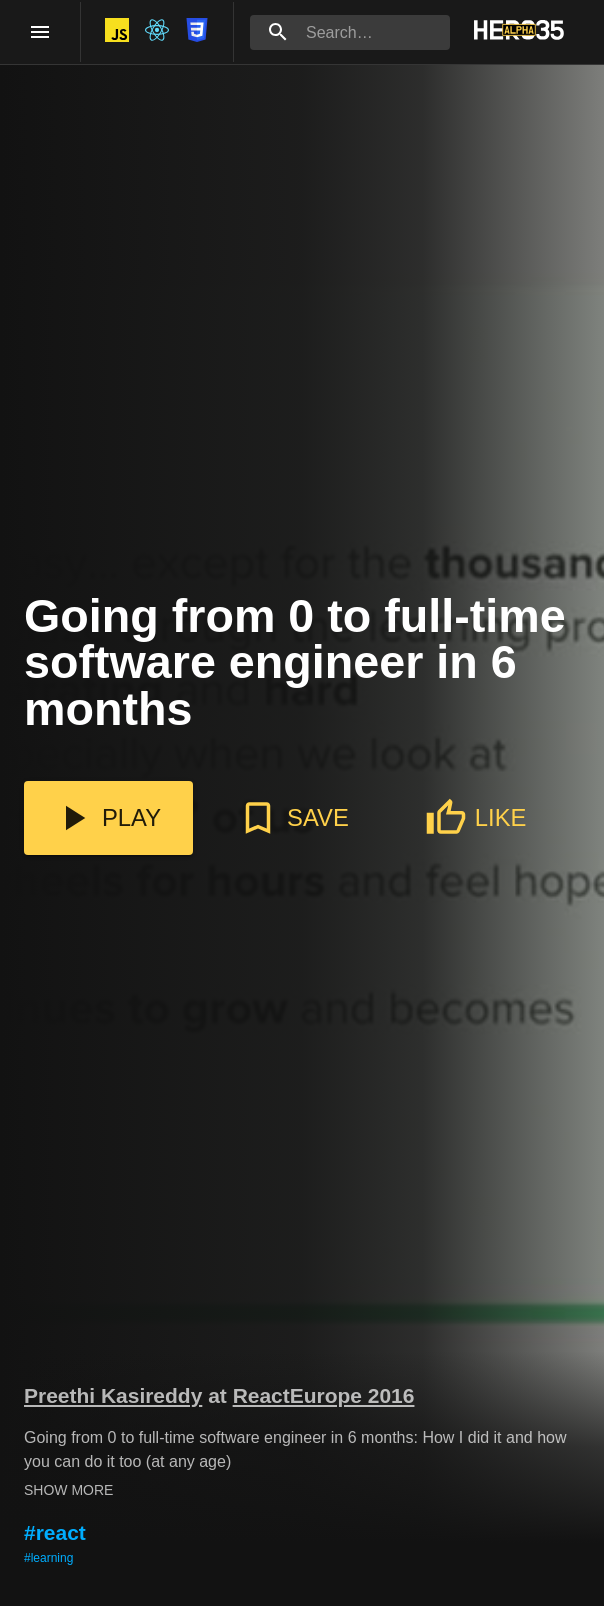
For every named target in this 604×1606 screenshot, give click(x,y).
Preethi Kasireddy (113, 1395)
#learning (48, 1558)
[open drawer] (40, 32)
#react (55, 1532)
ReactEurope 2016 (324, 1395)
